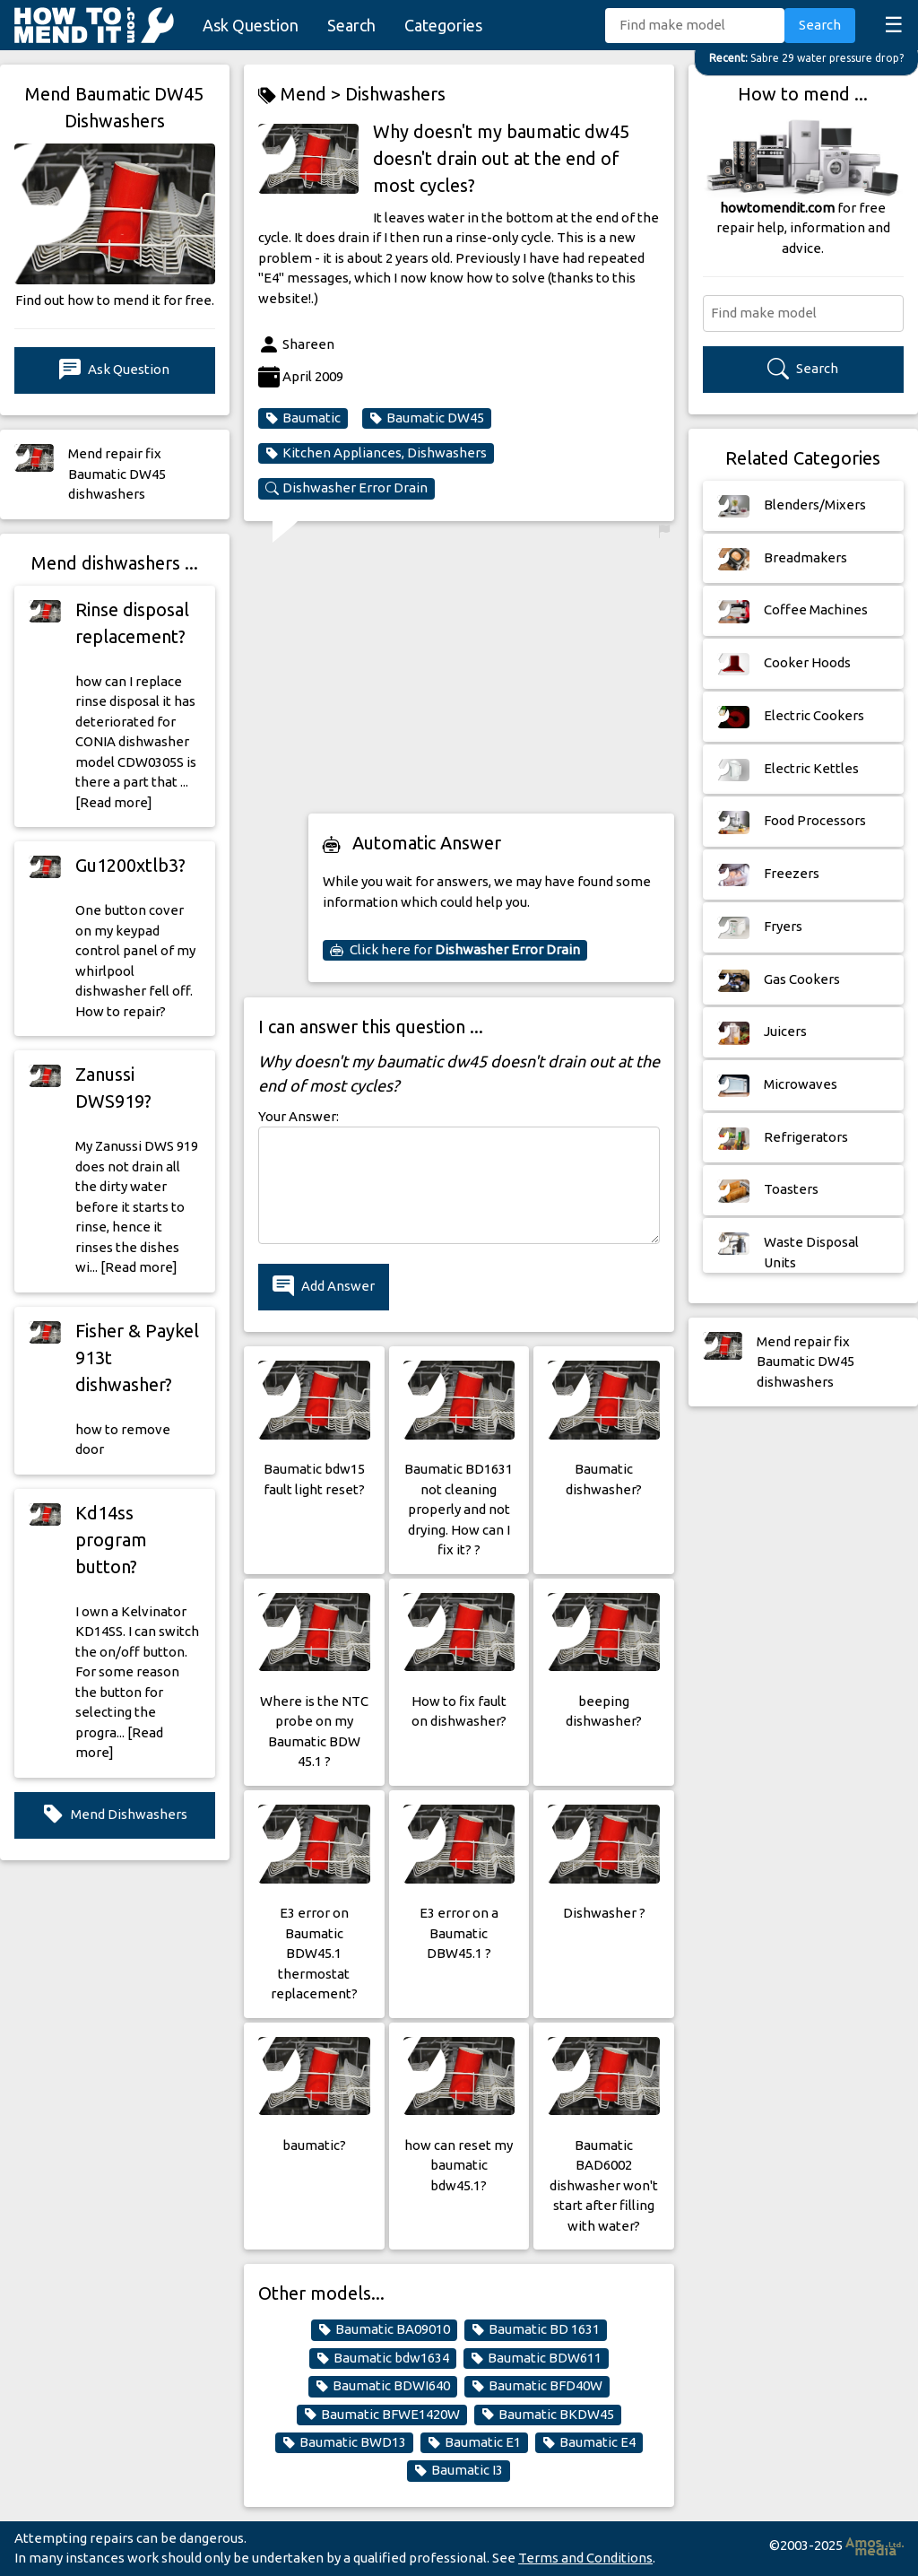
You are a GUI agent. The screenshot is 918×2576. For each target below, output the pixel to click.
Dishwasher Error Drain (346, 488)
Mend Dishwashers (114, 1815)
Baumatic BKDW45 (547, 2414)
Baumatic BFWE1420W (382, 2414)
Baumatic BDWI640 (383, 2386)
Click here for (455, 950)
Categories (443, 25)
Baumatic (303, 418)
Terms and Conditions (585, 2557)
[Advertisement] (491, 673)
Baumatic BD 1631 (536, 2329)
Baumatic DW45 (426, 418)
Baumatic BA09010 (384, 2329)
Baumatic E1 (474, 2442)
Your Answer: (298, 1116)
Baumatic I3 (458, 2470)
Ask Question (251, 25)
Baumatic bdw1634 (382, 2358)
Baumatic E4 (589, 2442)
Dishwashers (395, 93)
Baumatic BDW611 (536, 2358)
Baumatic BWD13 (344, 2442)
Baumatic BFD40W (537, 2386)
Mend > (301, 94)
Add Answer (324, 1287)
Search (351, 25)
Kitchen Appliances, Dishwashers (376, 453)
